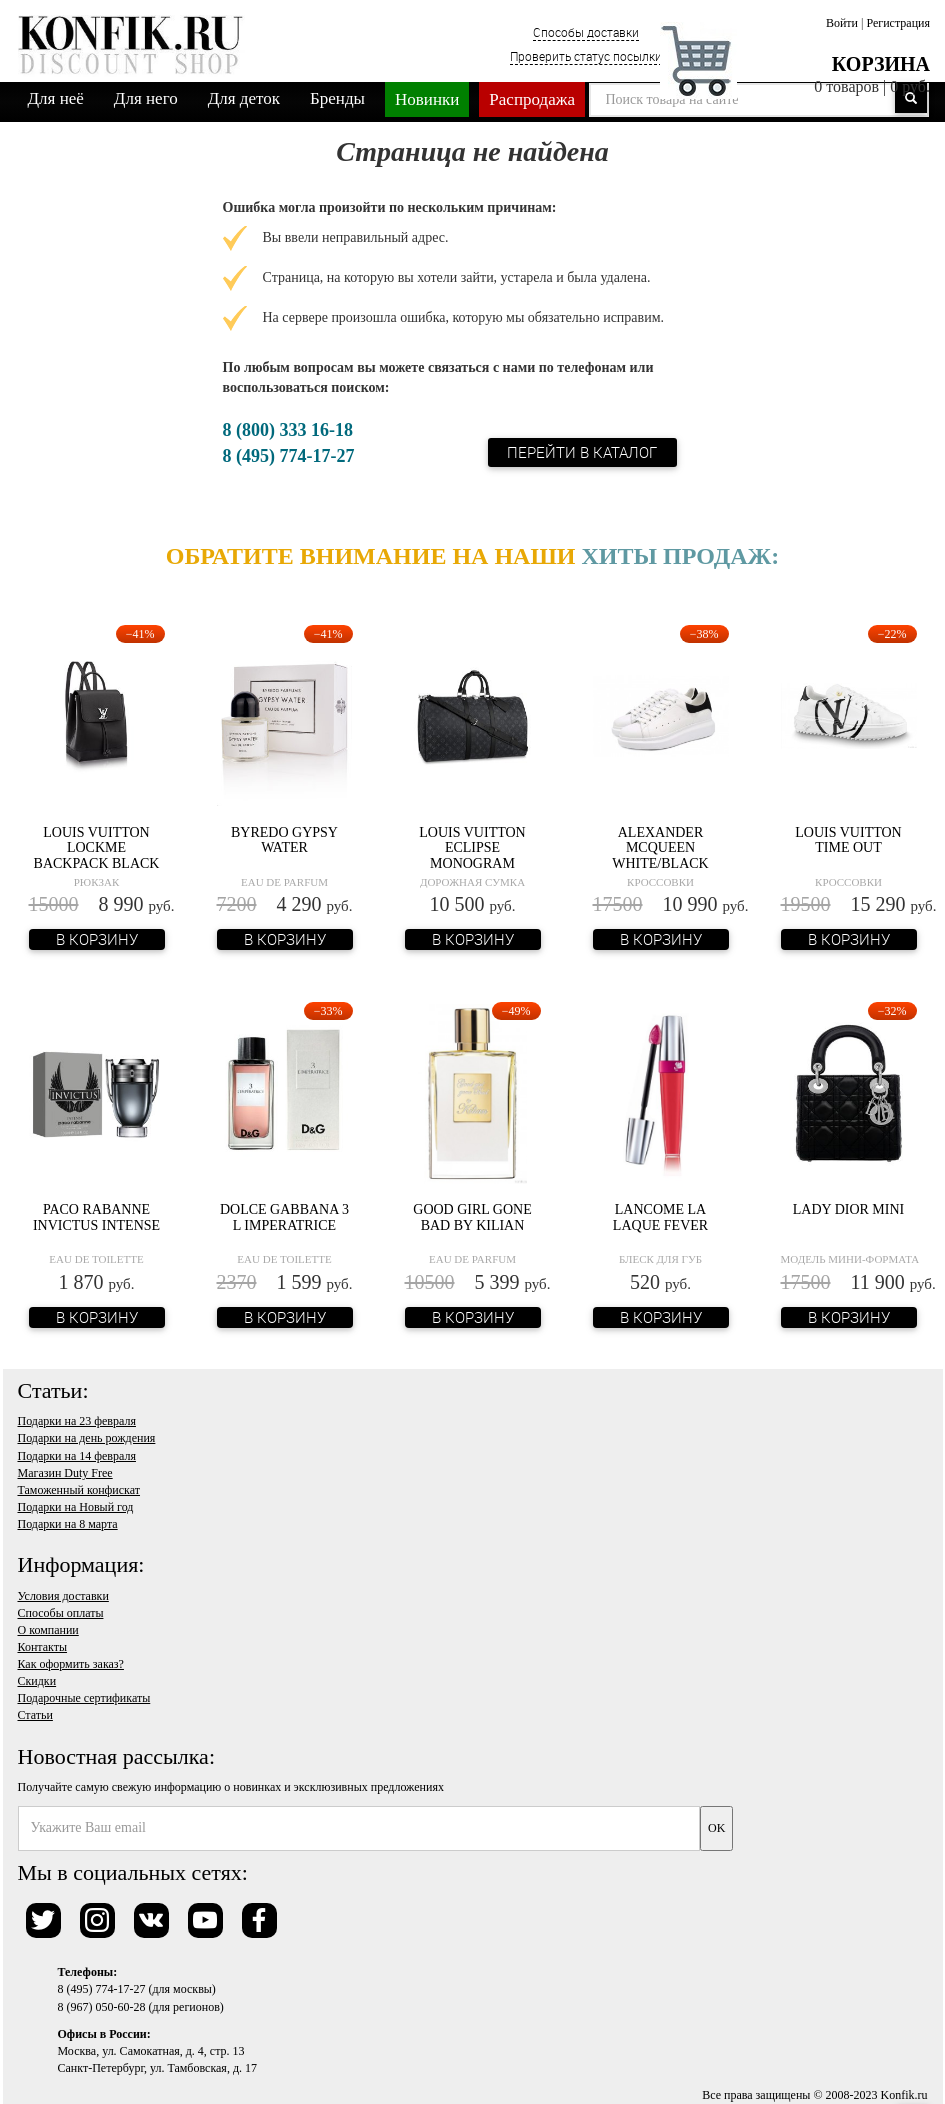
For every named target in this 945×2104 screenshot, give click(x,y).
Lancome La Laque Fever (660, 1217)
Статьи (35, 1715)
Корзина (881, 64)
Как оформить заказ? (71, 1664)
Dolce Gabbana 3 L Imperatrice (284, 1217)
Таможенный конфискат (79, 1490)
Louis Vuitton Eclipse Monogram (472, 848)
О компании (48, 1630)
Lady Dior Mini (848, 1209)
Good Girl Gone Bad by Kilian (472, 1217)
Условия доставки (63, 1596)
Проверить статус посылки (586, 56)
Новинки (427, 99)
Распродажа (532, 99)
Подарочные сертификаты (84, 1698)
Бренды (337, 98)
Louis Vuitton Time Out (848, 840)
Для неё (56, 98)
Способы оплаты (61, 1613)
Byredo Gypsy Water (284, 840)
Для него (146, 98)
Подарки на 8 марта (68, 1524)
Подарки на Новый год (76, 1507)
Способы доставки (586, 32)
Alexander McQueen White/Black (660, 848)
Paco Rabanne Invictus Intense (96, 1217)
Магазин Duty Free (65, 1473)
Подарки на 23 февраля (77, 1421)
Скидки (37, 1681)
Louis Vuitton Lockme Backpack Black (97, 848)
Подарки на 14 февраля (77, 1456)
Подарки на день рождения (87, 1438)
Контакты (43, 1647)
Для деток (244, 98)
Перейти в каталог (583, 452)
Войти (842, 23)
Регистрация (898, 23)
